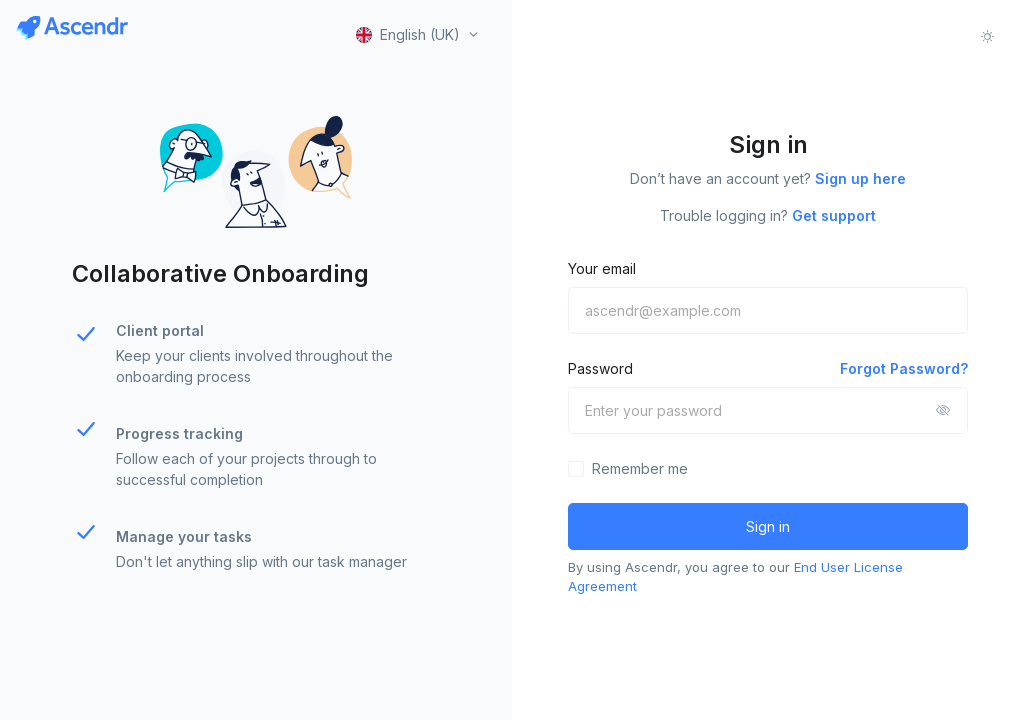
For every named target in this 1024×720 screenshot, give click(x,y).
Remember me (640, 468)
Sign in (768, 526)
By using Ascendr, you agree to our (735, 577)
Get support (834, 215)
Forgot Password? (904, 368)
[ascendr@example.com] (768, 310)
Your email (602, 268)
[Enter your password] (768, 410)
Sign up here (860, 178)
